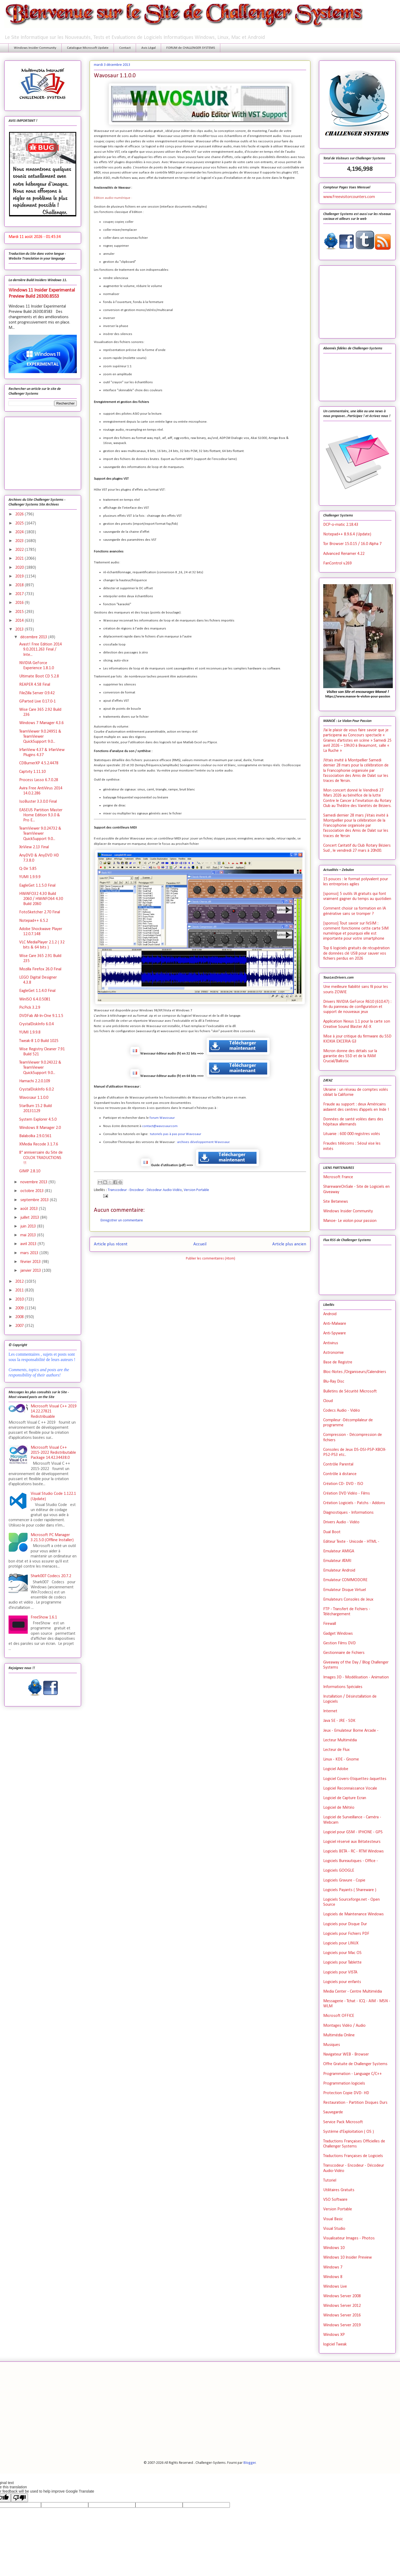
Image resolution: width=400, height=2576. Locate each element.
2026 (20, 514)
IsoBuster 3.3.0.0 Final (38, 802)
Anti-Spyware (334, 1333)
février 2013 (31, 1262)
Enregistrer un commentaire (122, 1220)
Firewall (329, 1624)
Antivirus (330, 1343)
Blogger (249, 2463)
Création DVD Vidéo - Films (346, 1493)
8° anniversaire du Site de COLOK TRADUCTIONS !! (41, 1157)
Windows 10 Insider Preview (347, 2257)
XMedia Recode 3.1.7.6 (38, 1144)
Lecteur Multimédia (340, 1740)
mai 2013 (28, 1235)
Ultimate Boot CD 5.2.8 (39, 676)
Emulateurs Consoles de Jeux (348, 1599)
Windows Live (335, 2286)
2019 (20, 576)
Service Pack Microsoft (343, 2122)
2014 (20, 621)
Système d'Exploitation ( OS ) (348, 2132)
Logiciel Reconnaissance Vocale (350, 1788)
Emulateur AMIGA (338, 1551)
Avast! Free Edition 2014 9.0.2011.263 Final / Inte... (40, 649)
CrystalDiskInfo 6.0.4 (36, 1024)
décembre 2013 (34, 637)
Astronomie (333, 1353)
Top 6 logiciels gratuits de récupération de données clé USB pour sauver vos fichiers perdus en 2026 (356, 953)
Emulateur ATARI (337, 1561)
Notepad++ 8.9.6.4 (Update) (347, 534)
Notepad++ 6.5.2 (33, 921)
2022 (20, 550)
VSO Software (335, 2200)
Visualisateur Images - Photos (349, 2238)
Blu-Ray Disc (333, 1381)
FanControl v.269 (337, 563)
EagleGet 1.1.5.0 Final (37, 885)
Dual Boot (332, 1532)
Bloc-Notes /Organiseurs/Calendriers (354, 1372)
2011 (20, 1290)
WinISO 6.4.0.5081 (34, 999)
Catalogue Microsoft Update (88, 48)
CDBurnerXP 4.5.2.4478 (38, 763)
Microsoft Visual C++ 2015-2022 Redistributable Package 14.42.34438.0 (53, 1453)
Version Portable (196, 1190)
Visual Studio (334, 2229)
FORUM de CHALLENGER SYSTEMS (190, 48)
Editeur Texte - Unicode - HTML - (351, 1542)
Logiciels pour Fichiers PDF (346, 1934)
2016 (20, 603)
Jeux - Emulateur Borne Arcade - (350, 1731)
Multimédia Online (339, 2035)
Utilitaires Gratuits (338, 2190)
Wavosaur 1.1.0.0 (33, 1098)
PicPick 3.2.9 (29, 1008)
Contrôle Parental (338, 1464)
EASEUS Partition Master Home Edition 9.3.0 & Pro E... (40, 815)
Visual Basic (333, 2219)
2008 (20, 1317)
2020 (20, 568)
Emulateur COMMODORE (345, 1580)
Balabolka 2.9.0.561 (35, 1136)
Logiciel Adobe (335, 1769)
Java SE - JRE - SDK (339, 1721)
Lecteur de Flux (336, 1750)
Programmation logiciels (344, 2083)
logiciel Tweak (335, 2344)
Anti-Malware (334, 1324)
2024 (20, 532)
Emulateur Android (339, 1570)
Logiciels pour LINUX (340, 1943)
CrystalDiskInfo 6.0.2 (36, 1089)
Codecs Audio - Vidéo (341, 1410)
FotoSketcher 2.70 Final (39, 912)
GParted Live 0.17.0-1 (37, 701)
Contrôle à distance (340, 1474)
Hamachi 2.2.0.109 (34, 1081)
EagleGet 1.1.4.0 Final (37, 991)
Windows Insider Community (35, 48)
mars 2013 (29, 1253)
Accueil (199, 1244)
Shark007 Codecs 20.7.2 (51, 1576)
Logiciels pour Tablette (342, 1962)
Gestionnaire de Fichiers (344, 1653)
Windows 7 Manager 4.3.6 (41, 723)
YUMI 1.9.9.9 (30, 877)
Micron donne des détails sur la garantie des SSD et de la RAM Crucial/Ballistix (350, 1056)
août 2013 (29, 1209)
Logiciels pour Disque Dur (345, 1924)
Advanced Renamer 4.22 (344, 554)
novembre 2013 (34, 1182)
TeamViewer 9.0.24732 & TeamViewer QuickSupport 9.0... (40, 833)
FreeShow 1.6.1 (44, 1617)
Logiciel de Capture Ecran (344, 1798)
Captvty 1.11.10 (32, 772)
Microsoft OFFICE (338, 2016)
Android (330, 1314)
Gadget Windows (338, 1634)
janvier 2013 (31, 1271)
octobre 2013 (32, 1191)
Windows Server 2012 (342, 2306)
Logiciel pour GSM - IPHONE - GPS (353, 1832)
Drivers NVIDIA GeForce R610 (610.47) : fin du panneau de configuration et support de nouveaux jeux (357, 1007)
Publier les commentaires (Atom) (210, 1259)
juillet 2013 (30, 1218)
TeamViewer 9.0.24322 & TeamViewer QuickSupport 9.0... (40, 1067)
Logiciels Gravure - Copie (344, 1880)
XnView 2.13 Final (34, 847)
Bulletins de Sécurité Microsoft (350, 1391)
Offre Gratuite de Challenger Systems (355, 2064)
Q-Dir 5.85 (28, 869)
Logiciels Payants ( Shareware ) (349, 1890)
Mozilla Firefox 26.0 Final (40, 969)
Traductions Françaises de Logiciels (353, 2156)
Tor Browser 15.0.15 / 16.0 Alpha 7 (352, 544)
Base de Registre (337, 1362)
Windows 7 (332, 2267)
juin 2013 (28, 1226)
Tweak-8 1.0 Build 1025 (38, 1041)
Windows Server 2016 (342, 2315)
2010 (20, 1299)
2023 (20, 541)
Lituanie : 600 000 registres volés (351, 1134)
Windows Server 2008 (342, 2296)
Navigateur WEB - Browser (346, 2054)
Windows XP (334, 2335)
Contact (125, 48)
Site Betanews (335, 1202)
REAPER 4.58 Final (34, 685)
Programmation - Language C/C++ (352, 2074)
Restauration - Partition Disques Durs (355, 2103)
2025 (20, 523)
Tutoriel (329, 2180)
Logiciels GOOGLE (338, 1870)
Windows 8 (332, 2277)
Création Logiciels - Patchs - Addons (354, 1503)
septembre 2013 (35, 1200)
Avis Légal (148, 48)
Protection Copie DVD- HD (346, 2093)
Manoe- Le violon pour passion (350, 1221)
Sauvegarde (333, 2112)
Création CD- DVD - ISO (343, 1484)
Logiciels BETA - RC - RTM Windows (353, 1851)
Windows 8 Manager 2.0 (40, 1128)
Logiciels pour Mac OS (342, 1953)
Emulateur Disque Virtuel (344, 1590)
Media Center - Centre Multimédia (352, 1991)
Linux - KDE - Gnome (341, 1759)
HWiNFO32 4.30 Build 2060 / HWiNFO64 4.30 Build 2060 (41, 899)
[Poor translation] (19, 2497)
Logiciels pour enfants (342, 1982)
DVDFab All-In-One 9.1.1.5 (41, 1016)
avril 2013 (29, 1244)
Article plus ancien (289, 1244)
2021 (20, 558)
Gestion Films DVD (339, 1643)
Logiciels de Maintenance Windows (353, 1914)
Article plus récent (110, 1244)
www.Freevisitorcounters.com (349, 197)
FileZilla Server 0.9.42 (37, 693)
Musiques (331, 2045)
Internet (330, 1711)
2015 (20, 612)
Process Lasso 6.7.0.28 (38, 780)
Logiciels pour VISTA (340, 1972)
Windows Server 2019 (342, 2325)
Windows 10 (334, 2248)
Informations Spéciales (342, 1687)
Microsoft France (338, 1177)
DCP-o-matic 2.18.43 (340, 525)
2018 (20, 585)
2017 (20, 594)
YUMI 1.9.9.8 (30, 1032)
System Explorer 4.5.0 (38, 1119)
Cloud (328, 1401)
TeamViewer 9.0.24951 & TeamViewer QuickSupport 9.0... (40, 736)
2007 (20, 1326)
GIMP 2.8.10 (29, 1171)
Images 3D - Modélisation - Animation (356, 1677)
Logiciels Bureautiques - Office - (350, 1861)
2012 (20, 1281)
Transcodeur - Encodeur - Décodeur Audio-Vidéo (145, 1190)
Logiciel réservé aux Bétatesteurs (352, 1842)
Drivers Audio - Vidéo (341, 1522)
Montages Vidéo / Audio (344, 2026)
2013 (20, 629)
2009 (20, 1308)
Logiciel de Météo (338, 1808)
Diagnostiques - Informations (348, 1513)
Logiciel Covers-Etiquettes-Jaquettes (354, 1779)
